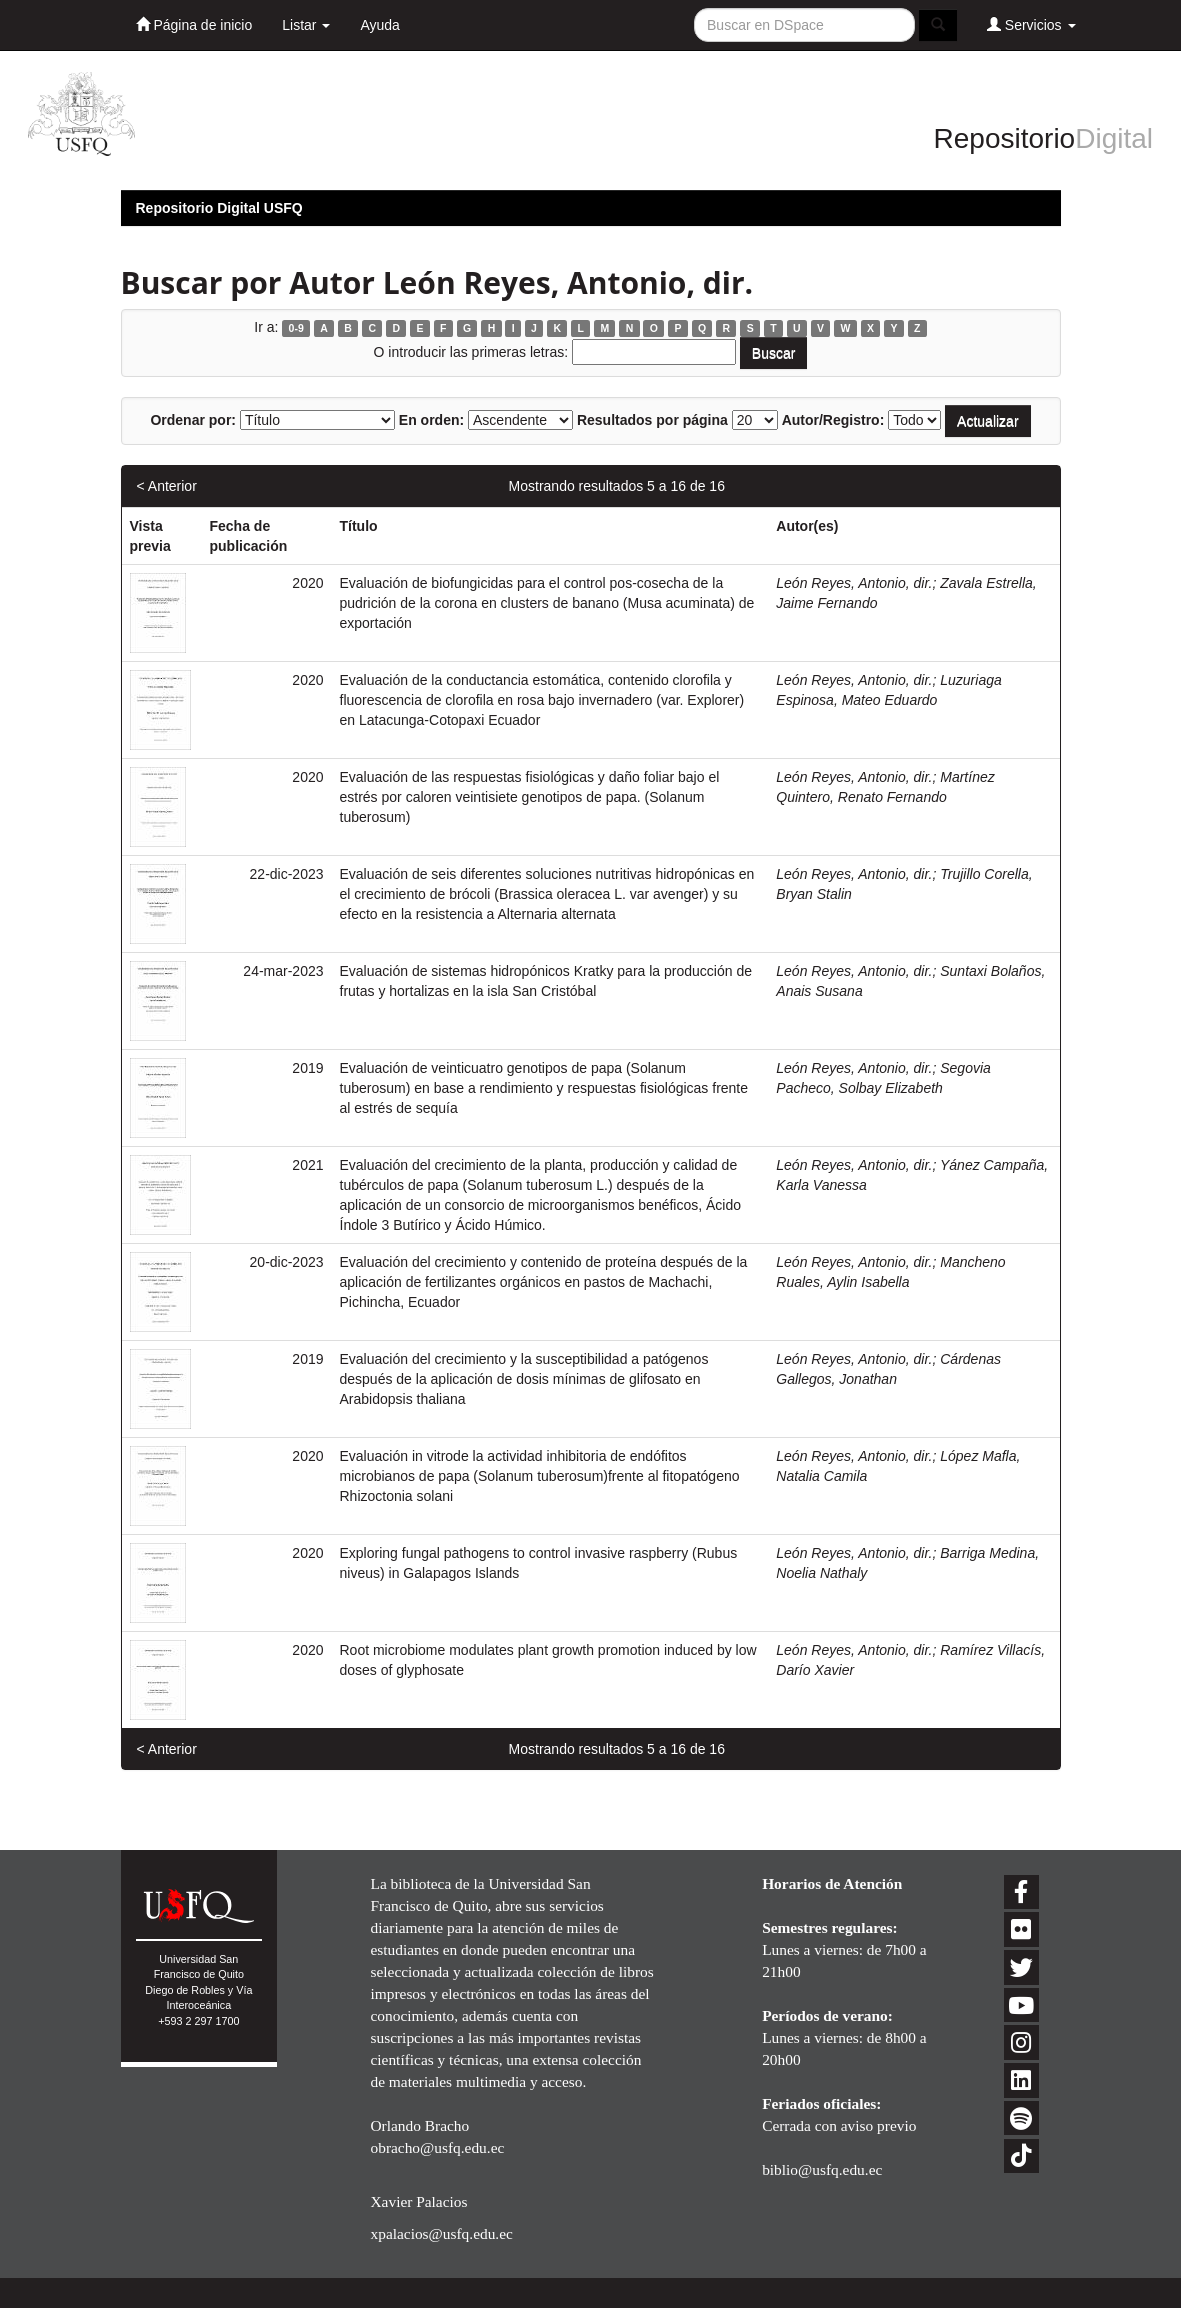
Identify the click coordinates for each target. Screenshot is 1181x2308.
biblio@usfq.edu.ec (822, 2169)
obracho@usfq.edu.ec (437, 2147)
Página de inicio (194, 24)
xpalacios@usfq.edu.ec (441, 2233)
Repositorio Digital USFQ (219, 208)
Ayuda (379, 25)
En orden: (431, 420)
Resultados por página (652, 420)
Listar (306, 25)
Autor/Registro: (833, 420)
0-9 (296, 328)
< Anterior (167, 486)
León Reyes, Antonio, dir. (854, 583)
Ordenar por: (193, 420)
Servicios (1031, 24)
